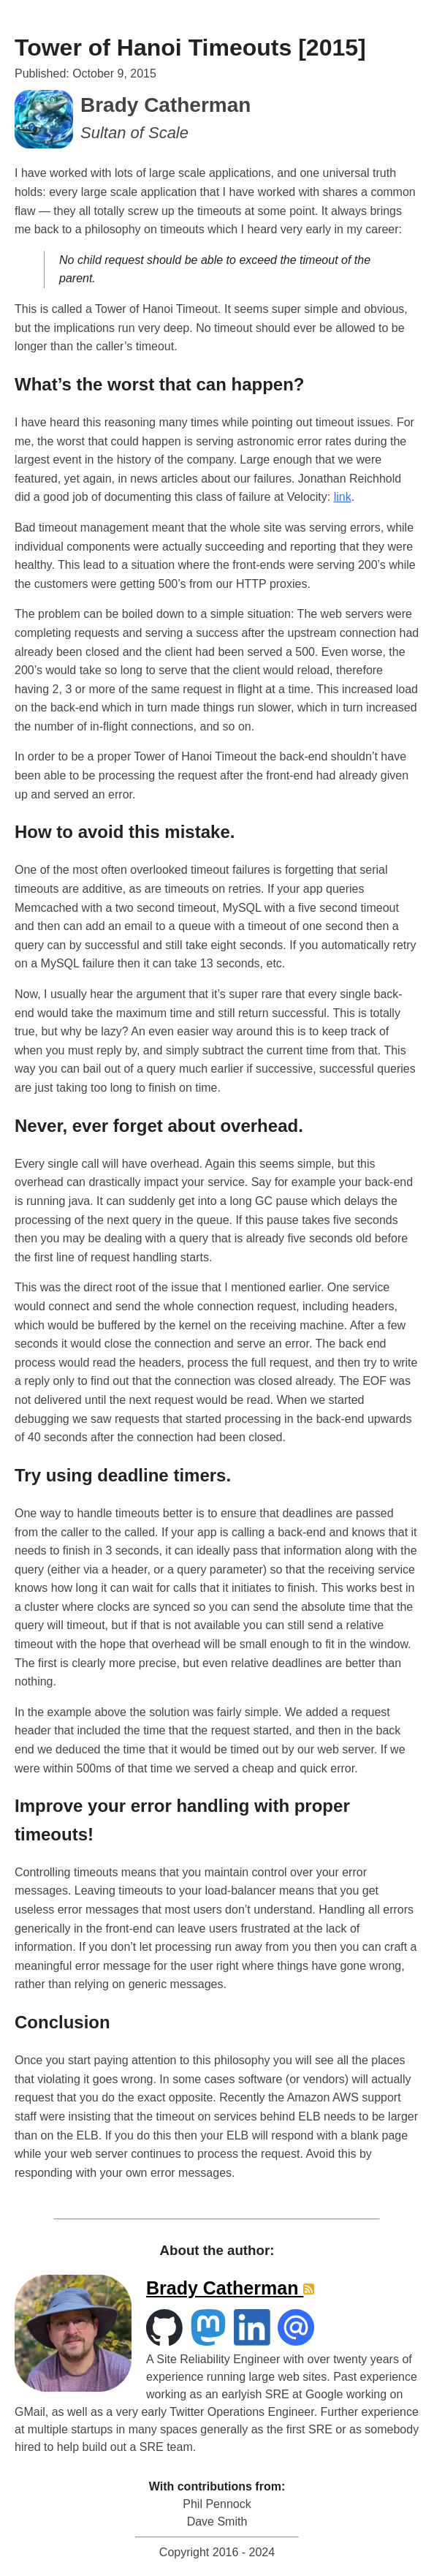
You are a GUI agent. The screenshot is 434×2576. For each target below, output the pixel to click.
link (342, 497)
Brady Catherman (224, 2288)
